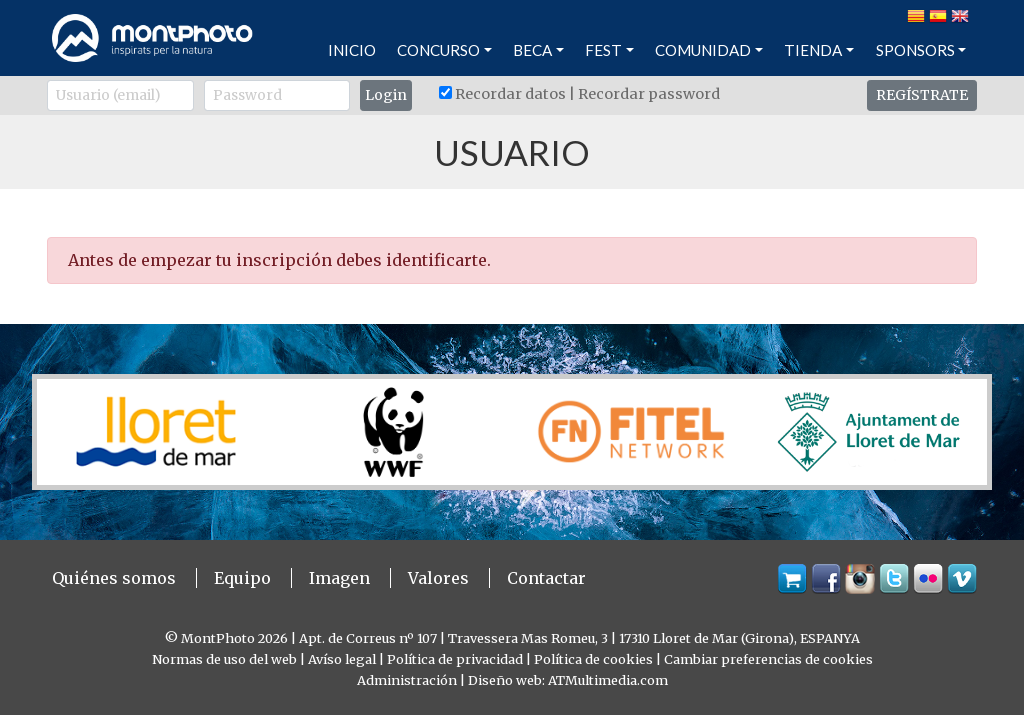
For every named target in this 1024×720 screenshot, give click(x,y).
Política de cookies (593, 659)
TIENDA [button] (813, 50)
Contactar (546, 578)
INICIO (352, 50)
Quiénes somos (114, 578)
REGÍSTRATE (922, 95)
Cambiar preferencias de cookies (768, 659)
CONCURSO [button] (438, 50)
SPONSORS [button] (915, 50)
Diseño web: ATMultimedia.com (568, 680)
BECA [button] (532, 50)
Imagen (339, 578)
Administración (407, 680)
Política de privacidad (455, 659)
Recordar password (649, 94)
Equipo (242, 578)
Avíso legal (342, 659)
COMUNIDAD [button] (703, 50)
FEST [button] (603, 50)
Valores (438, 578)
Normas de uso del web (224, 659)
